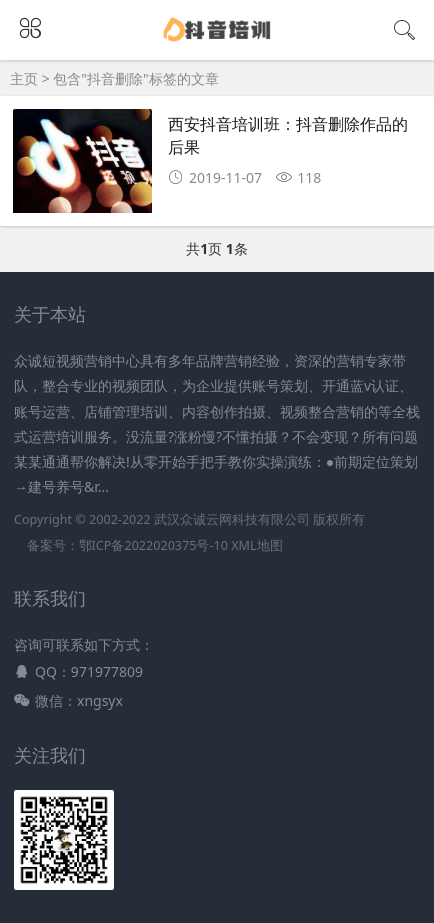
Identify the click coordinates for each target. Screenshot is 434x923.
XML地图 (256, 545)
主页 (24, 78)
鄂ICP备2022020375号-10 (153, 545)
